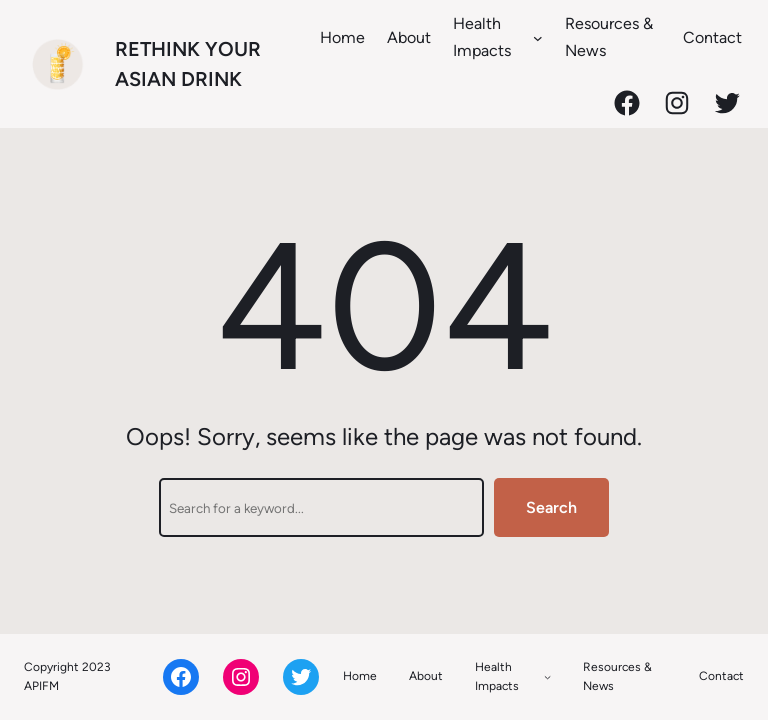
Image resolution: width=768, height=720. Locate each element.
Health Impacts (482, 37)
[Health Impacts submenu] (538, 37)
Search (551, 507)
